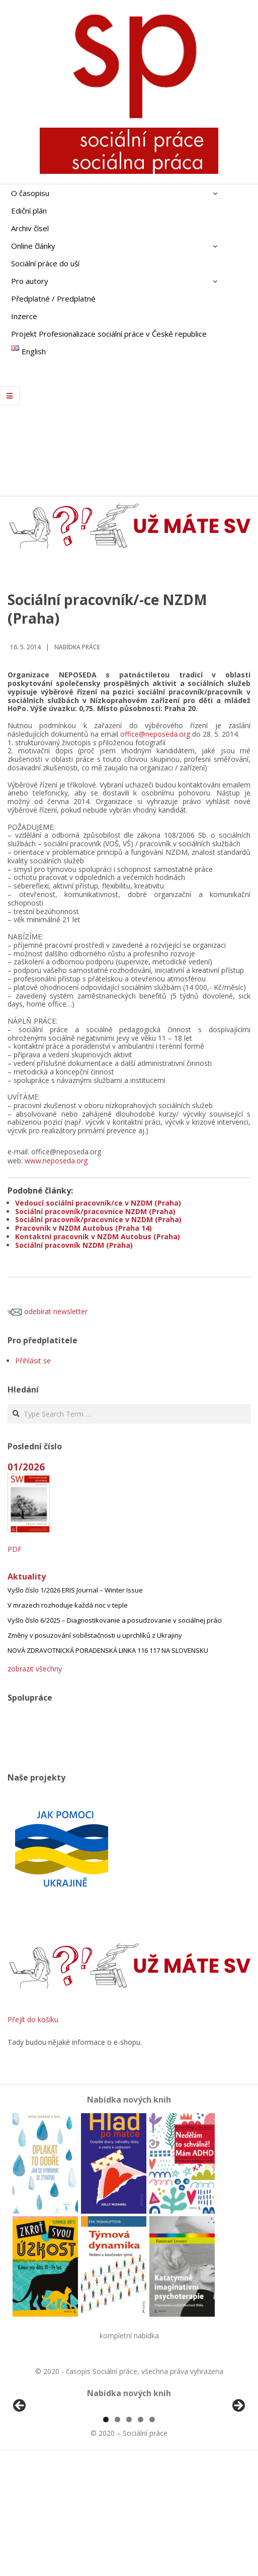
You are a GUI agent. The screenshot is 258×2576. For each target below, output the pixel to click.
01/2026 (26, 1466)
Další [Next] (237, 2463)
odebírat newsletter (48, 1311)
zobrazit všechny (35, 1668)
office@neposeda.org (155, 734)
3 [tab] (129, 2535)
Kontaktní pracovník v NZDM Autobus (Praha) (97, 1236)
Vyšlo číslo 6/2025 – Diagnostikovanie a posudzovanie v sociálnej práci (115, 1620)
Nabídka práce (77, 647)
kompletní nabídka (129, 2335)
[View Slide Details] (48, 2466)
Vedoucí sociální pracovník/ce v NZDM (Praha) (98, 1203)
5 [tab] (152, 2535)
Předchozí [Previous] (20, 2463)
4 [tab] (140, 2535)
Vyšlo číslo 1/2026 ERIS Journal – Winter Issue (75, 1590)
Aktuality (27, 1576)
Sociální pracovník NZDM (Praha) (74, 1245)
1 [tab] (106, 2535)
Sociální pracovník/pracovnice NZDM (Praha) (95, 1211)
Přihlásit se (33, 1360)
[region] (129, 2466)
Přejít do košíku (33, 2019)
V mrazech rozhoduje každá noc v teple (68, 1605)
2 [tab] (117, 2535)
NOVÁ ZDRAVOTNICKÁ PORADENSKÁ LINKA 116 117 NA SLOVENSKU (108, 1650)
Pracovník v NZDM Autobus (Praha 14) (83, 1228)
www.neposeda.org (56, 1160)
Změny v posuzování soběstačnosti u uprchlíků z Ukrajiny (95, 1635)
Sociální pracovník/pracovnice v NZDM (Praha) (98, 1219)
